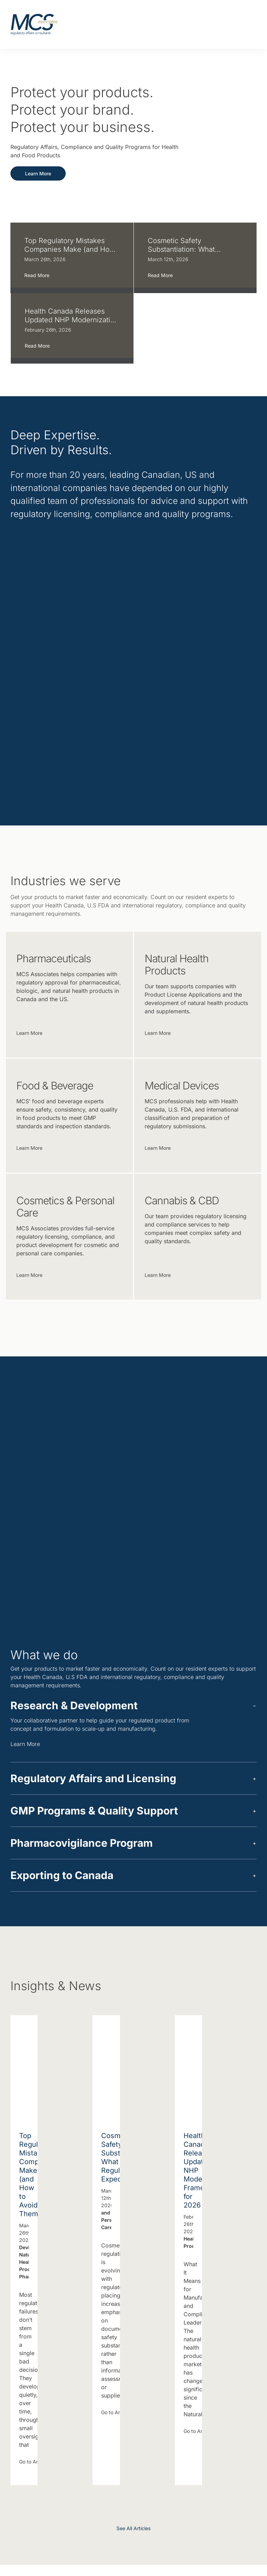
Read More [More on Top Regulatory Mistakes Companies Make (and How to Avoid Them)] (36, 278)
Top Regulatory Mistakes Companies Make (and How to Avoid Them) (69, 248)
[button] (133, 1708)
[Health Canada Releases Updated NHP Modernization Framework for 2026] (188, 2067)
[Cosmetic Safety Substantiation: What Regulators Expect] (106, 2067)
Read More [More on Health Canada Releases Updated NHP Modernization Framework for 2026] (37, 347)
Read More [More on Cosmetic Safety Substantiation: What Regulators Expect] (160, 278)
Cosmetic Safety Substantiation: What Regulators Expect (181, 248)
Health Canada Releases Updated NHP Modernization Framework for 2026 (72, 316)
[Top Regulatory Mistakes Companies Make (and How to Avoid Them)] (24, 2067)
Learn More (30, 1747)
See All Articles (133, 2532)
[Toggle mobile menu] (247, 24)
